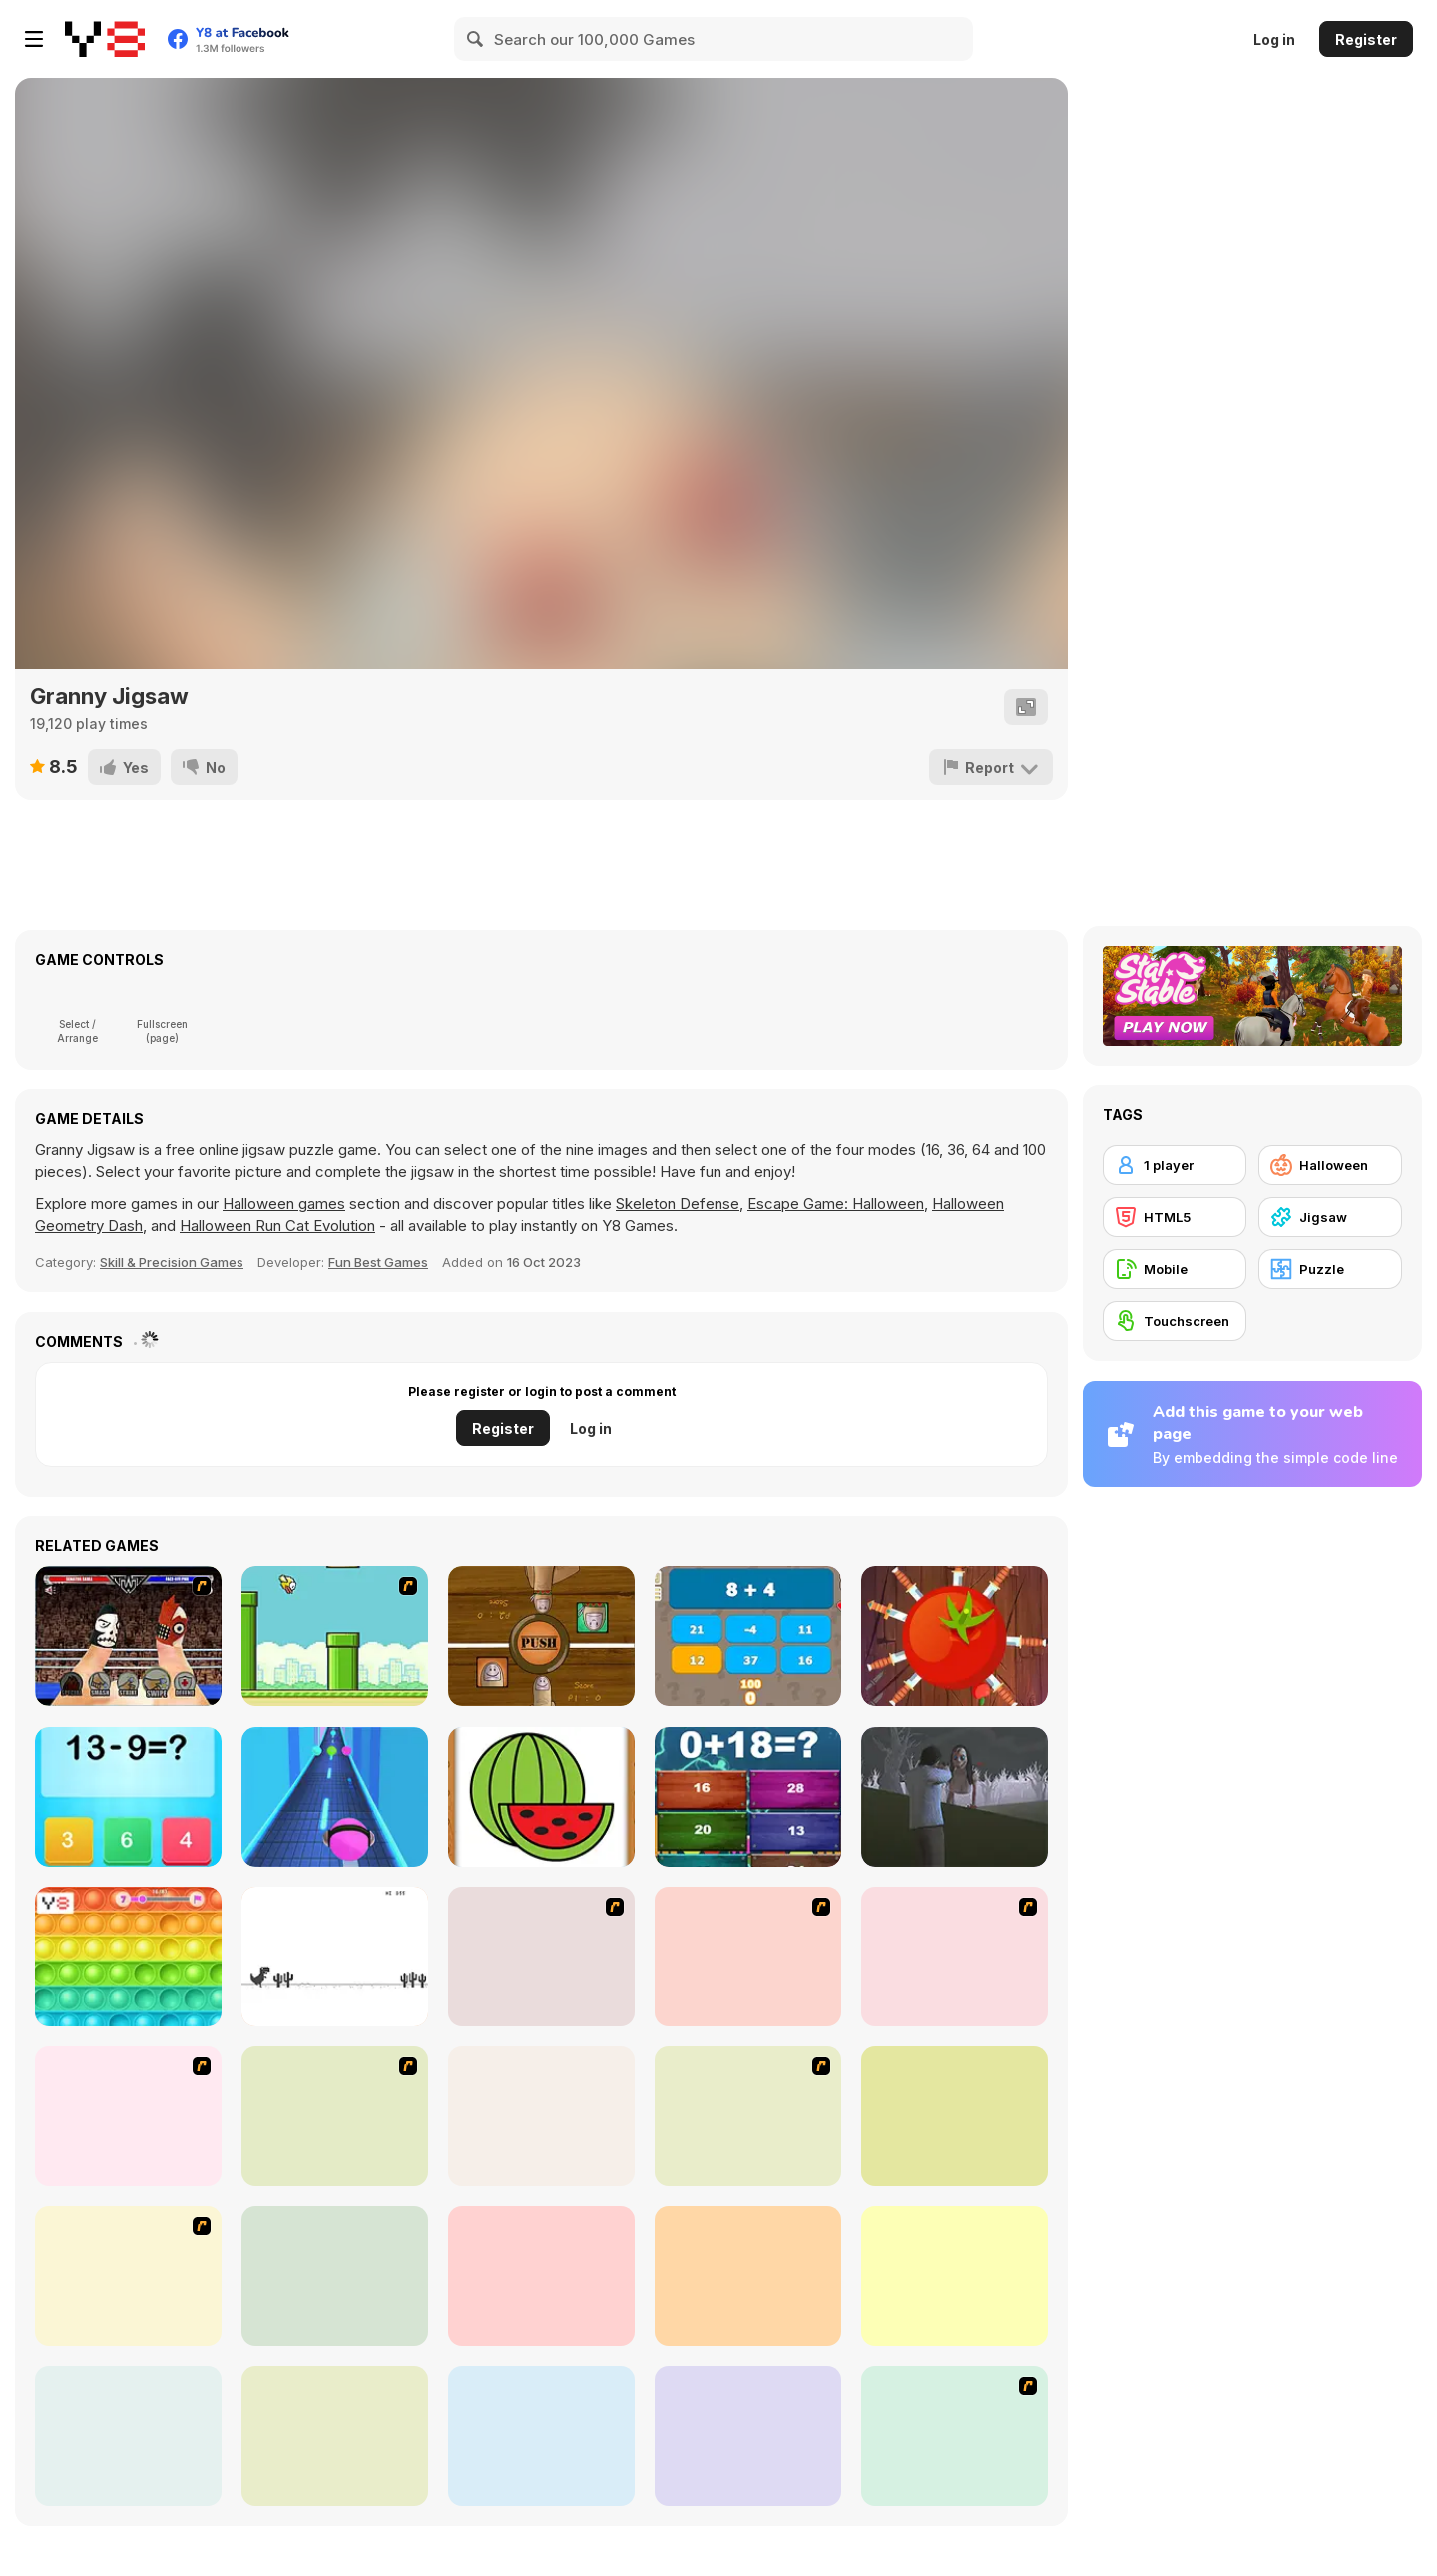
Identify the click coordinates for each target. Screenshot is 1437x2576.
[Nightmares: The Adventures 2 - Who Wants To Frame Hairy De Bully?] (128, 2116)
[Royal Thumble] (128, 1636)
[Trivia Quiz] (748, 1636)
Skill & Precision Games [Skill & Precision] (171, 1262)
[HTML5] (1174, 1217)
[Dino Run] (334, 1956)
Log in (1274, 39)
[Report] (991, 767)
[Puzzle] (1330, 1269)
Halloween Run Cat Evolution (277, 1225)
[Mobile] (1174, 1269)
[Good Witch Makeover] (128, 2276)
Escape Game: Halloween (835, 1203)
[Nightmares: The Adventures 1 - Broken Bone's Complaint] (954, 1956)
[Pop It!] (128, 1956)
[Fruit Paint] (541, 1797)
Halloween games (284, 1203)
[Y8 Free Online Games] (105, 39)
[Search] (476, 39)
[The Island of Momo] (954, 1797)
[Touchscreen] (1174, 1321)
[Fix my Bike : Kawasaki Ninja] (748, 2116)
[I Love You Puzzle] (748, 1956)
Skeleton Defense (677, 1203)
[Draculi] (541, 2276)
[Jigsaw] (1330, 1217)
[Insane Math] (748, 1797)
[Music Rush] (334, 1797)
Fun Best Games (378, 1262)
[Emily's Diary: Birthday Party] (128, 2436)
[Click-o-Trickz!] (954, 2116)
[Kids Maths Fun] (128, 1797)
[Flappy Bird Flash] (334, 1636)
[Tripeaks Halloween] (334, 2276)
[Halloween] (1330, 1165)
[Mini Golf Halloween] (541, 2436)
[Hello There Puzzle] (541, 1956)
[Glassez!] (541, 2116)
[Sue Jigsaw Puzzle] (334, 2116)
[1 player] (1174, 1165)
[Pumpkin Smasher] (334, 2436)
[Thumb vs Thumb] (541, 1636)
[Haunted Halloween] (954, 2276)
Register (1366, 39)
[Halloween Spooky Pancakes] (954, 2436)
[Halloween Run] (748, 2436)
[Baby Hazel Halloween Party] (748, 2276)
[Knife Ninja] (954, 1636)
